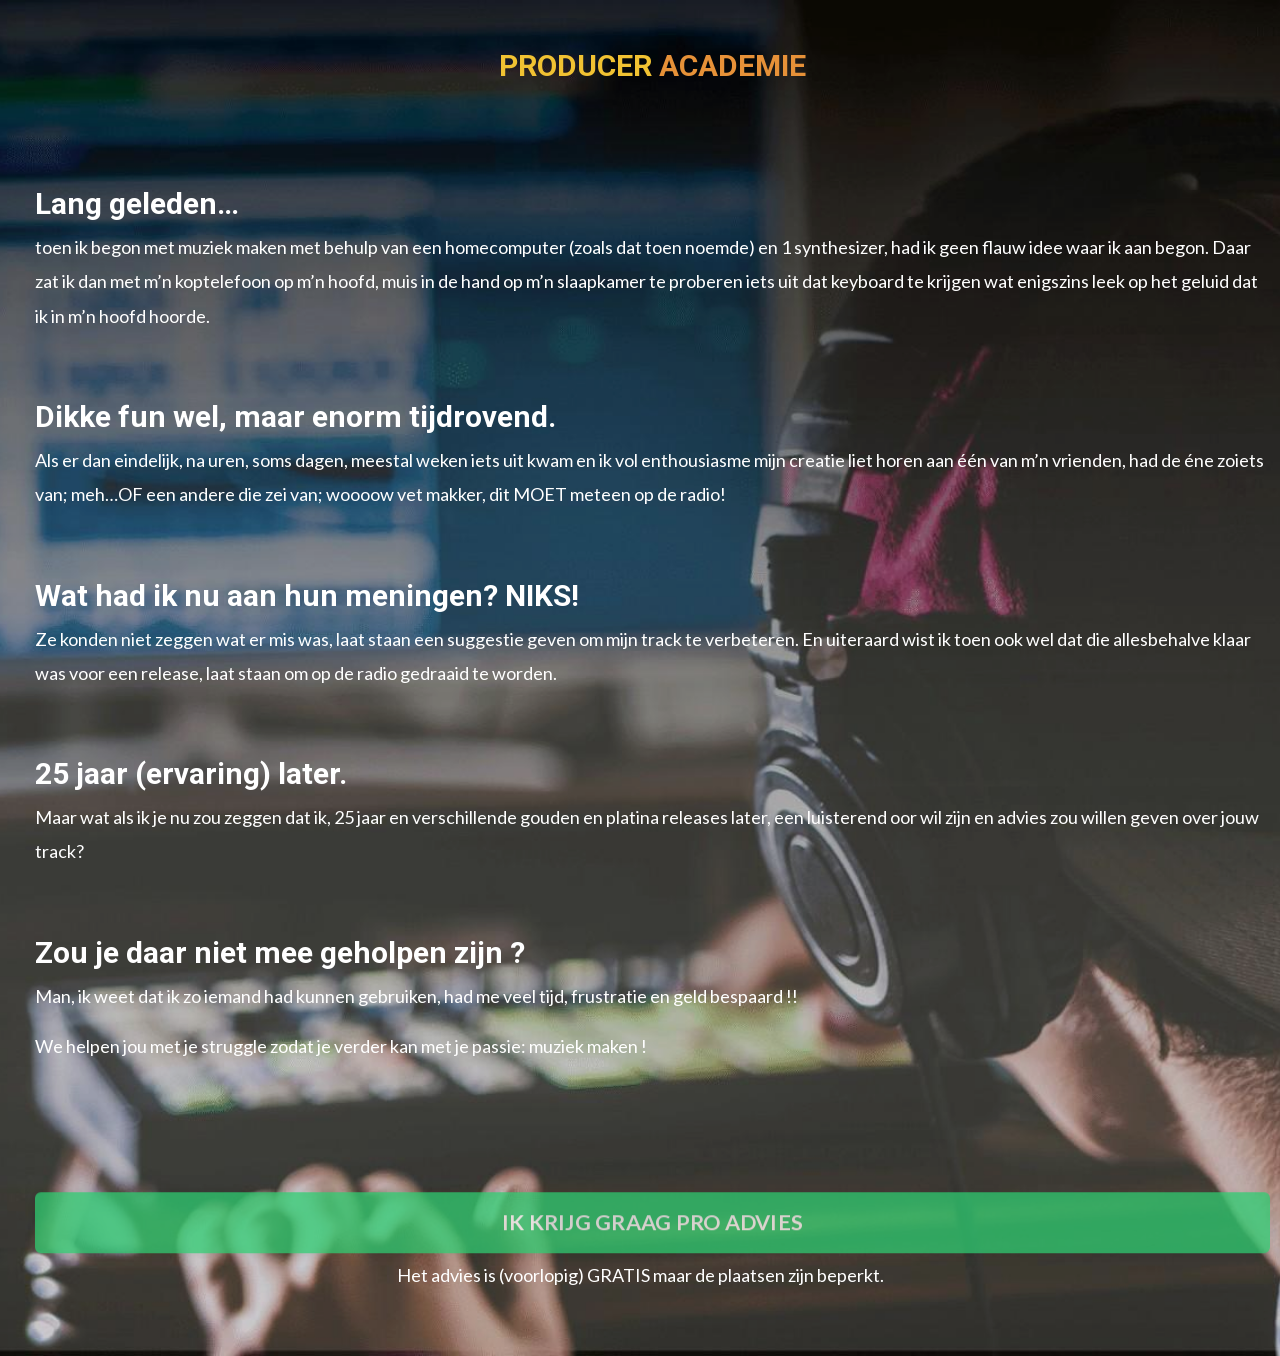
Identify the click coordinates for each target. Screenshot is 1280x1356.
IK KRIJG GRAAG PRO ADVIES (652, 1256)
